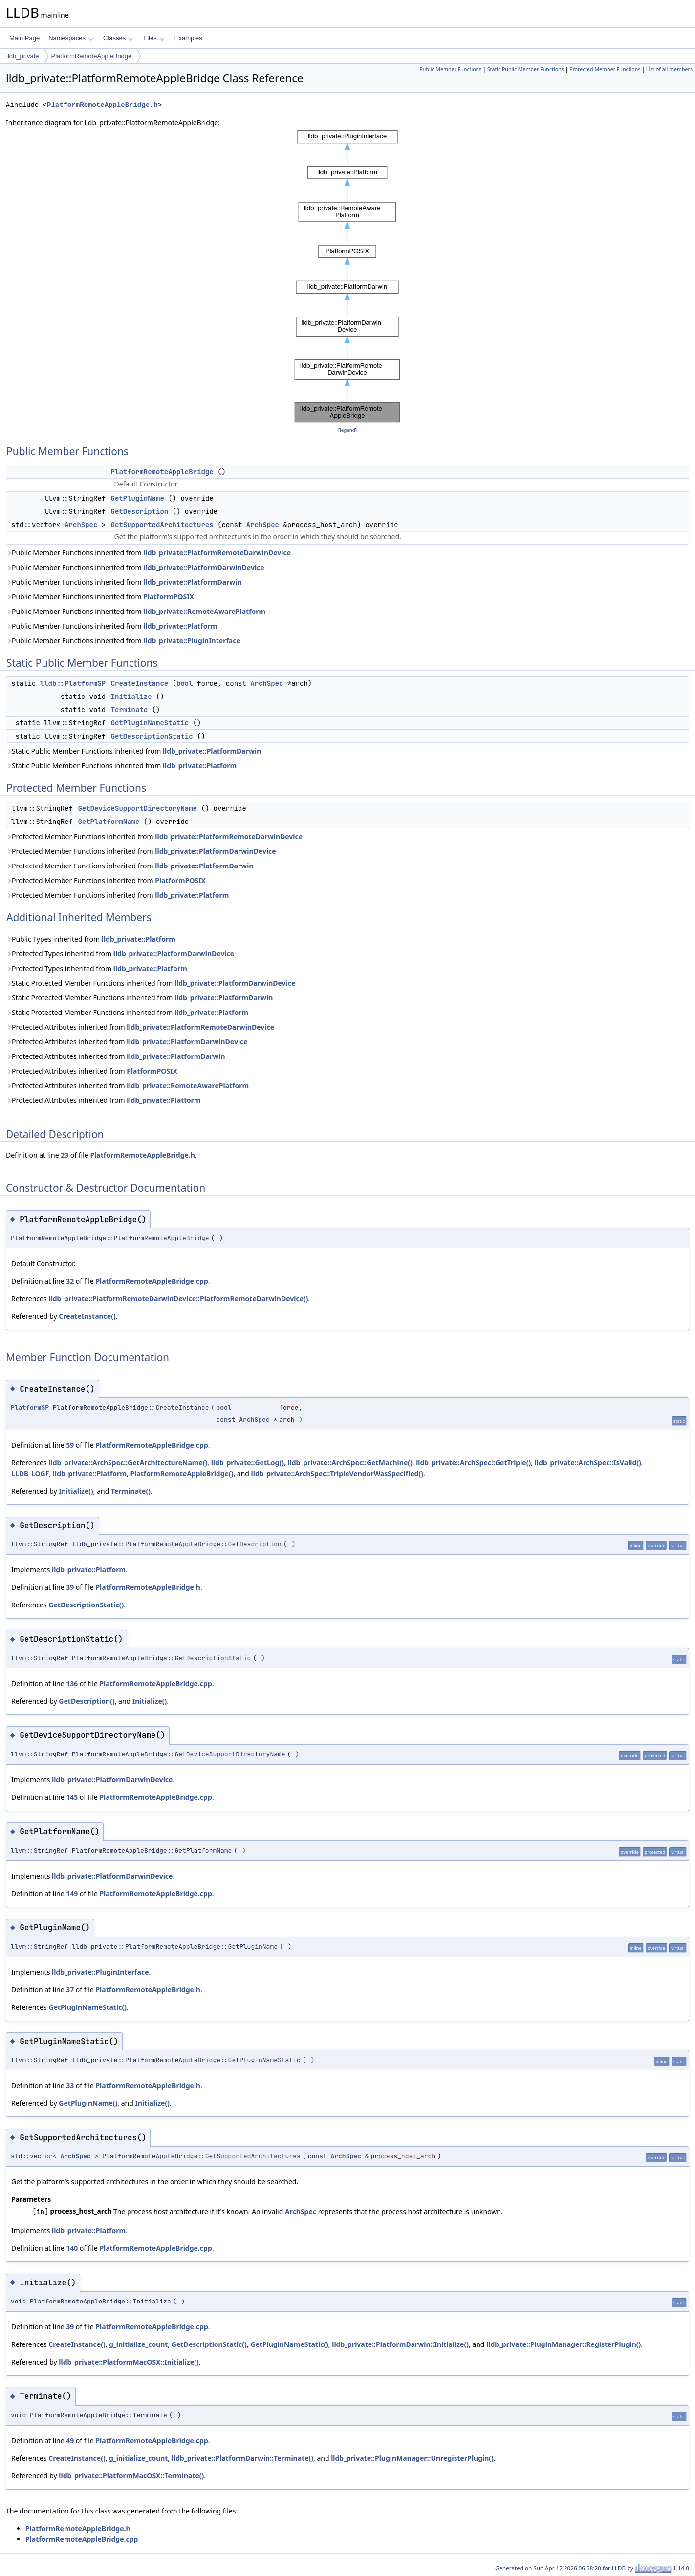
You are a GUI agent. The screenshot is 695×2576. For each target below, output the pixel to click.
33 (70, 2085)
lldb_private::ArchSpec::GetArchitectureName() (127, 1462)
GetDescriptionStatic (152, 736)
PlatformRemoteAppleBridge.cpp (151, 1281)
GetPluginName (137, 498)
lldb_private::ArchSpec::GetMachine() (349, 1462)
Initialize (131, 696)
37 (70, 1989)
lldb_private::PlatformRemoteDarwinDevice (217, 552)
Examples (188, 38)
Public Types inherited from (90, 939)
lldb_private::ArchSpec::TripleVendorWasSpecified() (337, 1473)
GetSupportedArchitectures (162, 524)
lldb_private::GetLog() (247, 1462)
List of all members (669, 69)
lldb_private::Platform (180, 626)
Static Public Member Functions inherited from (133, 751)
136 (72, 1683)
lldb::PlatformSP (73, 683)
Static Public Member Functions (525, 69)
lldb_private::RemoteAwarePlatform (204, 611)
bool (184, 683)
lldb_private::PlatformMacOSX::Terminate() (131, 2475)
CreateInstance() (87, 1316)
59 (70, 1445)
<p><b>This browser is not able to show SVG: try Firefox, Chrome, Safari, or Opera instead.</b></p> (347, 276)
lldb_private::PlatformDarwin (192, 582)
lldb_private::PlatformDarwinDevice (203, 567)
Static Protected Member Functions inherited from (150, 983)
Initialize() (76, 1491)
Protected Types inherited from (120, 953)
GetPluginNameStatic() (87, 2007)
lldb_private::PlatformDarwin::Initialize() (400, 2344)
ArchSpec (81, 524)
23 (64, 1155)
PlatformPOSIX (168, 596)
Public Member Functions (450, 69)
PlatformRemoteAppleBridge (91, 56)
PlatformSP (30, 1407)
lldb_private (22, 56)
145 (72, 1797)
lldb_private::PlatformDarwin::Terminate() (242, 2458)
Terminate (129, 709)
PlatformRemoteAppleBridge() (181, 1473)
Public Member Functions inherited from (148, 552)
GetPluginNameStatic (150, 722)
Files (153, 38)
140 (72, 2248)
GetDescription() (86, 1701)
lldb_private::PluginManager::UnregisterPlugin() (412, 2458)
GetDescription (140, 511)
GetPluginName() (88, 2103)
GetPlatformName (108, 821)
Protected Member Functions (604, 69)
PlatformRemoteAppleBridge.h (102, 104)
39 (70, 1587)
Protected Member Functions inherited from (154, 836)
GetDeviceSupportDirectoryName (137, 808)
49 (70, 2440)
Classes (118, 38)
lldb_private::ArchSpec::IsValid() (588, 1462)
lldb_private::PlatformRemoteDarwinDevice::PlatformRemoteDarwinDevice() (178, 1298)
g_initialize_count (138, 2344)
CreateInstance (140, 683)
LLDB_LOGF (30, 1473)
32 (70, 1281)
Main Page (24, 38)
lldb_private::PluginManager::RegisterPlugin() (563, 2344)
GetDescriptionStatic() (86, 1604)
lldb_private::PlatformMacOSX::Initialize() (129, 2361)
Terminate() (131, 1491)
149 (72, 1893)
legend (347, 430)
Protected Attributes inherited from (140, 1027)
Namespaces (70, 38)
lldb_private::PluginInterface (191, 640)
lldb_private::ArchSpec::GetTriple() (473, 1462)
